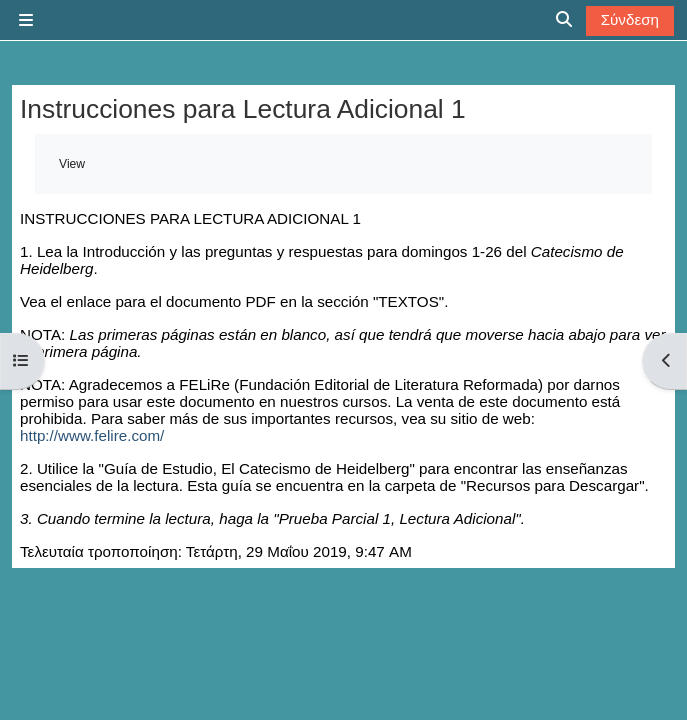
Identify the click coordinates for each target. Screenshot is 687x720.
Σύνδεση (630, 19)
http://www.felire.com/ (92, 435)
